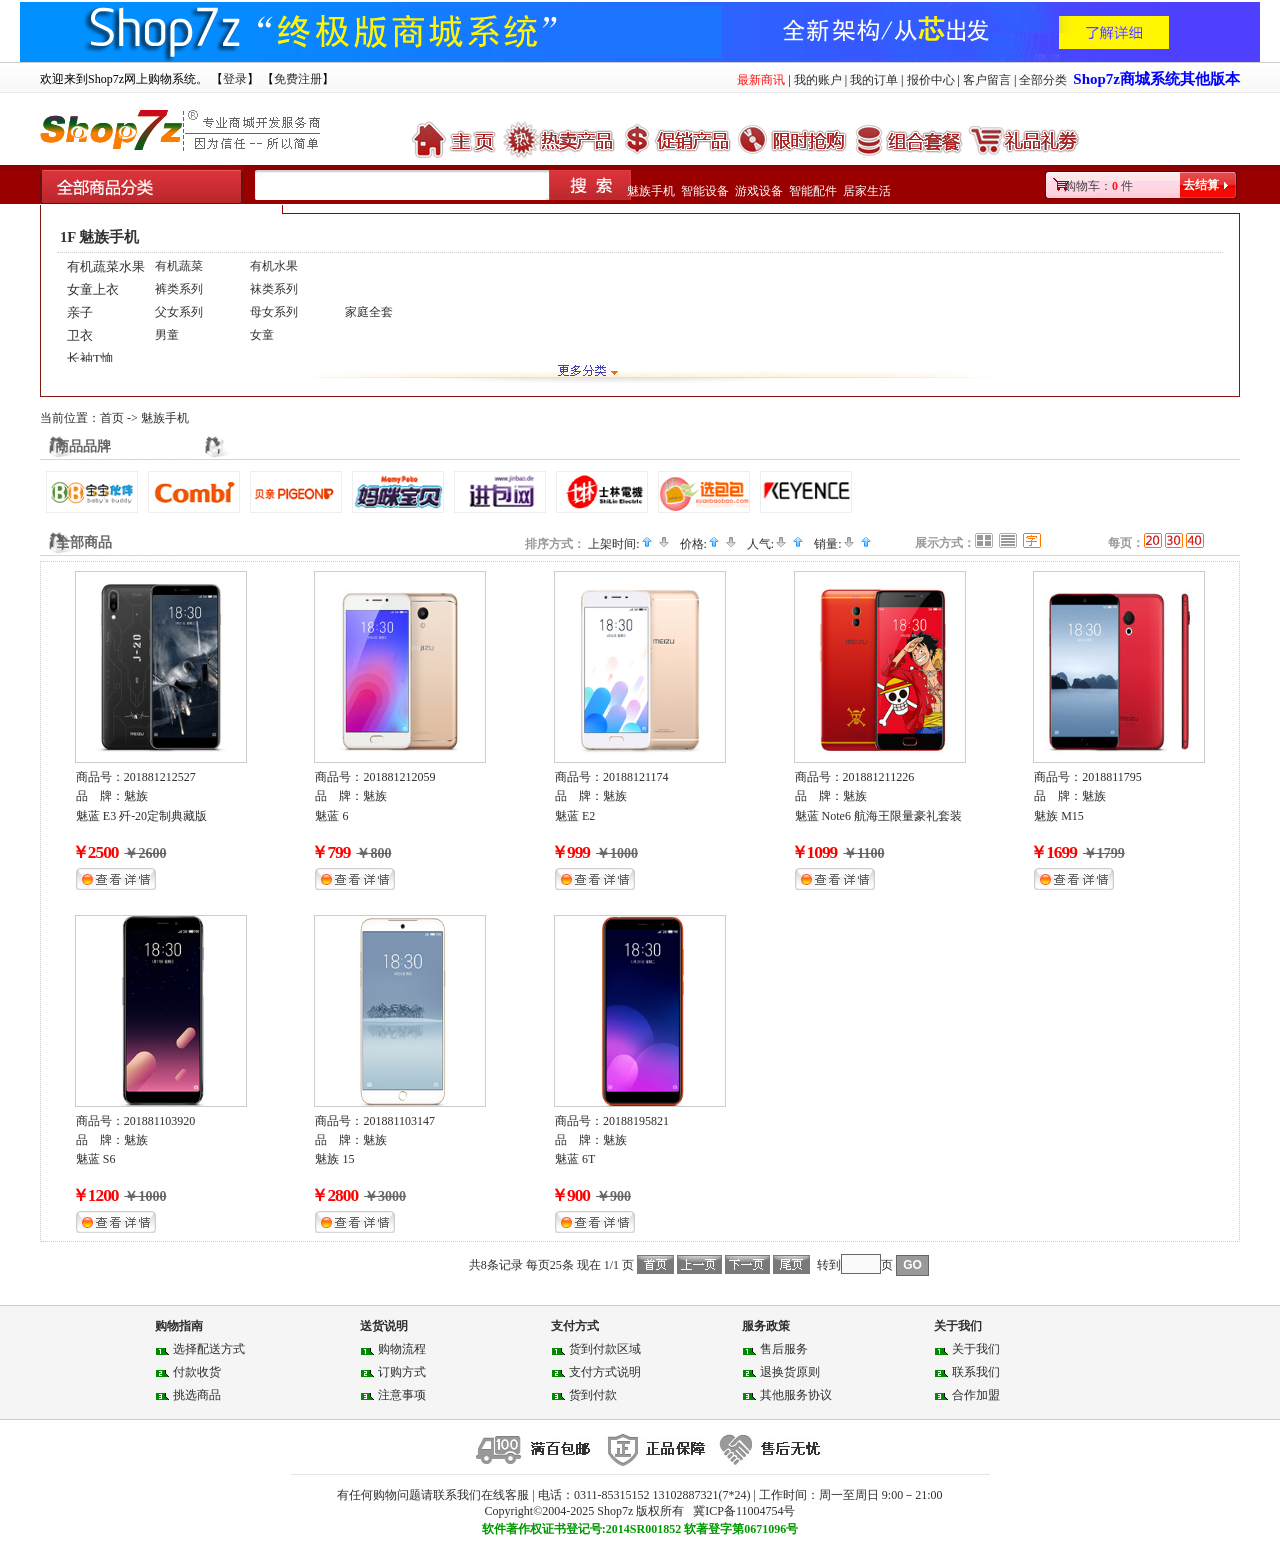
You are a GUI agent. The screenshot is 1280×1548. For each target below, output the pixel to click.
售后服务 (784, 1349)
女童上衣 (93, 289)
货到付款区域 (605, 1349)
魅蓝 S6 (96, 1159)
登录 (235, 79)
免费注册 (298, 79)
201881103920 (160, 1121)
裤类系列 (179, 289)
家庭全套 (369, 312)
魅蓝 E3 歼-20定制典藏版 (141, 816)
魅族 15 (334, 1159)
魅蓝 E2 (575, 816)
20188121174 (636, 777)
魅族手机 (651, 191)
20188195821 (636, 1121)
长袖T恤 (90, 358)
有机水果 (274, 266)
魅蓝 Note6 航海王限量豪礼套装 (878, 816)
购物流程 (402, 1349)
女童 (262, 335)
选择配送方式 (209, 1349)
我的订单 (874, 80)
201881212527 (160, 777)
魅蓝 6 (331, 816)
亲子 (80, 312)
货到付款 (593, 1395)
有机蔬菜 (179, 266)
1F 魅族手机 (99, 237)
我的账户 (818, 80)
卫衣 (80, 335)
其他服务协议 (796, 1395)
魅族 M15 (1059, 816)
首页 (112, 418)
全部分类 (1043, 80)
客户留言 (987, 80)
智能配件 (813, 191)
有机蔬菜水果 (106, 266)
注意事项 (402, 1395)
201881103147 (399, 1121)
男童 (167, 335)
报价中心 (931, 80)
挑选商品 (197, 1395)
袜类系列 (274, 289)
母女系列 (274, 312)
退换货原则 (790, 1372)
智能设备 (705, 191)
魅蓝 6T (575, 1159)
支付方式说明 (605, 1372)
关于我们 (976, 1349)
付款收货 (197, 1372)
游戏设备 (759, 191)
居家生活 (867, 191)
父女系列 (179, 312)
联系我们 (976, 1372)
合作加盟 (976, 1395)
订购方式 (402, 1372)
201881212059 (399, 777)
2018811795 (1112, 777)
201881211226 (879, 777)
